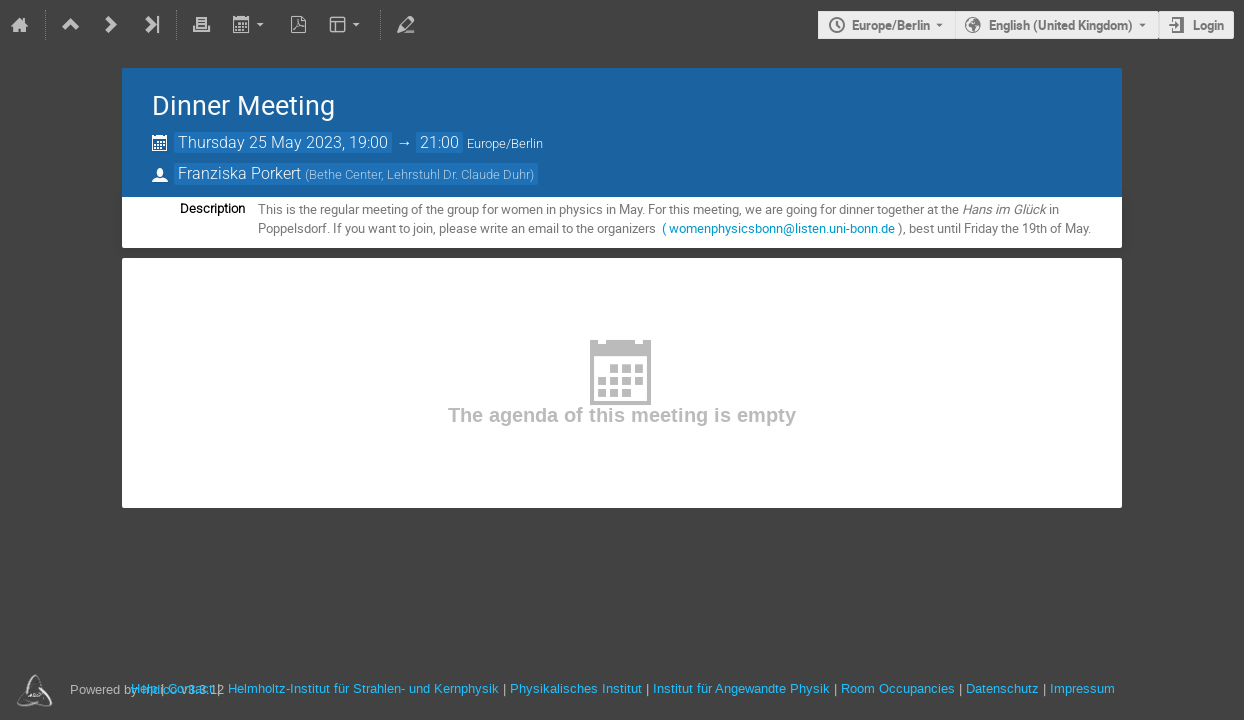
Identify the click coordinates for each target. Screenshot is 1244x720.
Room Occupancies (898, 688)
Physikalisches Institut (576, 688)
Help (144, 688)
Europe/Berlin (891, 25)
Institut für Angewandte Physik (741, 688)
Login (1208, 25)
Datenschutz (1002, 688)
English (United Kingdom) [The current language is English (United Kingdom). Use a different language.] (1061, 25)
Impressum (1082, 688)
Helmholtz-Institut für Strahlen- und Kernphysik (363, 688)
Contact (190, 688)
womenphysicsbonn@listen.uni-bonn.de (782, 228)
